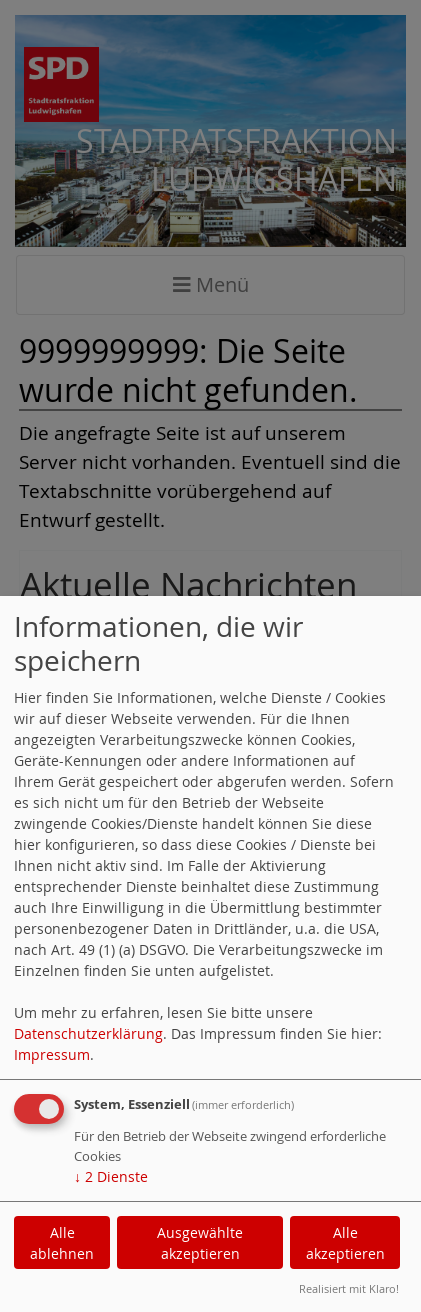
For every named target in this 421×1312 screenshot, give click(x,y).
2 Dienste (111, 1176)
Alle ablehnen (62, 1243)
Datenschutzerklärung (88, 1033)
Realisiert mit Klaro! (349, 1288)
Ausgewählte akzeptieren (200, 1243)
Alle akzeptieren (345, 1243)
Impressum (52, 1054)
